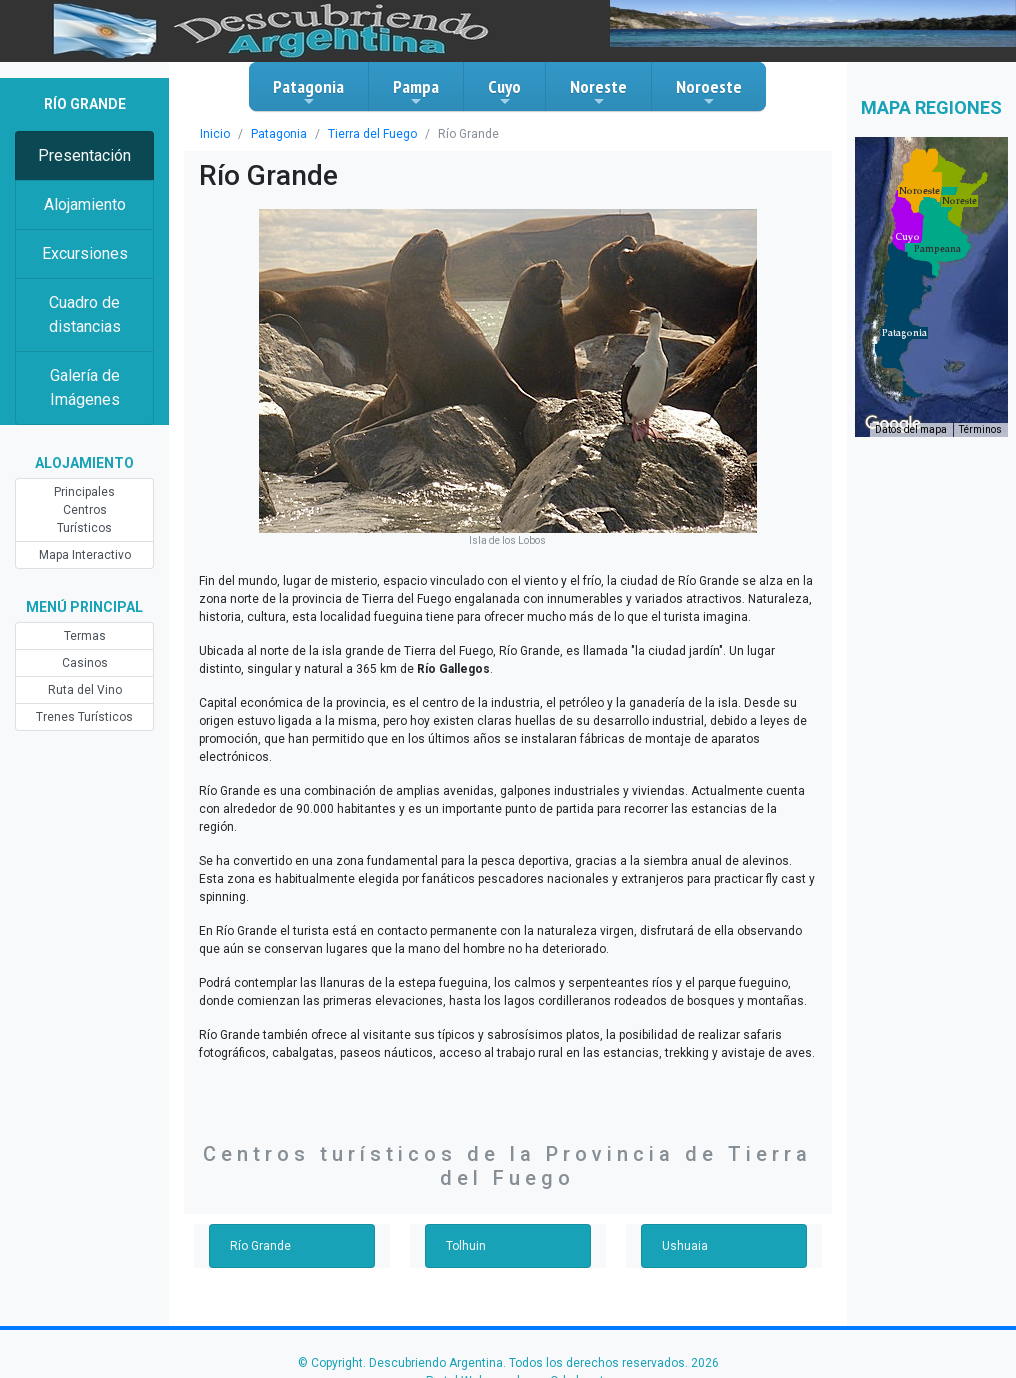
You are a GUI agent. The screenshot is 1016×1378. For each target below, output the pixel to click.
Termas (85, 636)
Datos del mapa (911, 429)
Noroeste (709, 92)
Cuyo (504, 92)
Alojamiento (85, 204)
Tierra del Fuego (372, 134)
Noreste (598, 92)
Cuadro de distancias (85, 314)
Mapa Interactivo (85, 555)
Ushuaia (685, 1246)
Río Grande (260, 1246)
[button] (904, 333)
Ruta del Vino (85, 690)
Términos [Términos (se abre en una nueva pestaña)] (980, 429)
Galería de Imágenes (85, 387)
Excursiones (85, 253)
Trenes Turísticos (84, 717)
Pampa (416, 92)
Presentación (84, 155)
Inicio (215, 134)
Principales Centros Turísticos (84, 510)
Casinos (85, 663)
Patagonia (308, 92)
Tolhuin (466, 1246)
